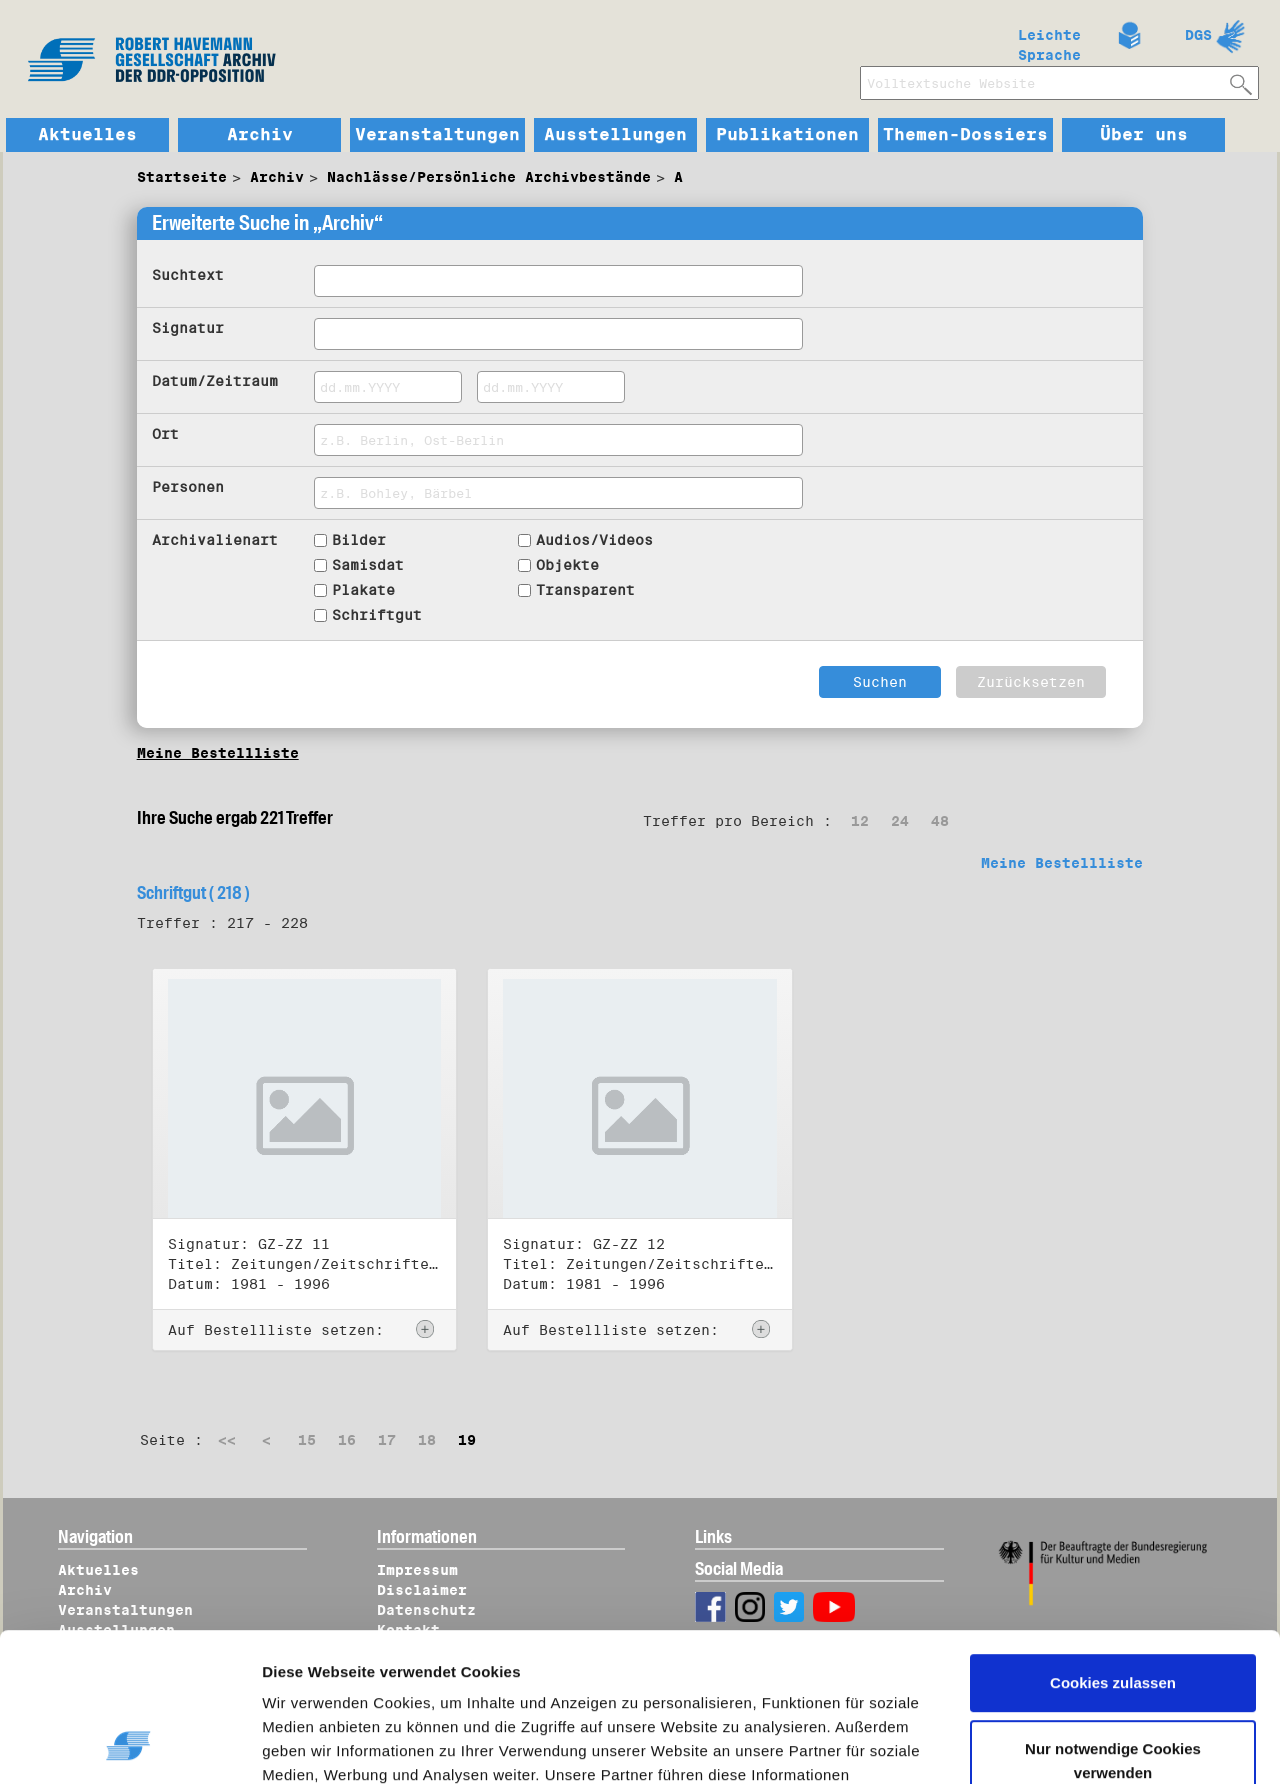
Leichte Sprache (1049, 41)
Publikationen (787, 135)
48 (940, 821)
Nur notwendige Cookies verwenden (1113, 1626)
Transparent (585, 590)
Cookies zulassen (1113, 1549)
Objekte (567, 565)
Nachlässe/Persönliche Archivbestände (489, 177)
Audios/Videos (594, 540)
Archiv (260, 135)
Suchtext (188, 275)
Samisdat (368, 565)
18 (427, 1440)
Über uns (1144, 135)
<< (227, 1440)
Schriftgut (377, 615)
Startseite (182, 177)
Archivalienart (215, 540)
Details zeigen (332, 1745)
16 (347, 1440)
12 (860, 821)
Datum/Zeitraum (215, 381)
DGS (1198, 35)
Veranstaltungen (437, 135)
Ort (165, 434)
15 (307, 1440)
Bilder (359, 540)
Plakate (363, 590)
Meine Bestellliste (218, 753)
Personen (188, 487)
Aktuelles (87, 135)
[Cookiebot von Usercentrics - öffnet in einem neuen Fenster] (129, 1745)
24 (900, 821)
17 (387, 1440)
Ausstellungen (615, 135)
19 (467, 1440)
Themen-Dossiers (965, 135)
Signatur (188, 328)
